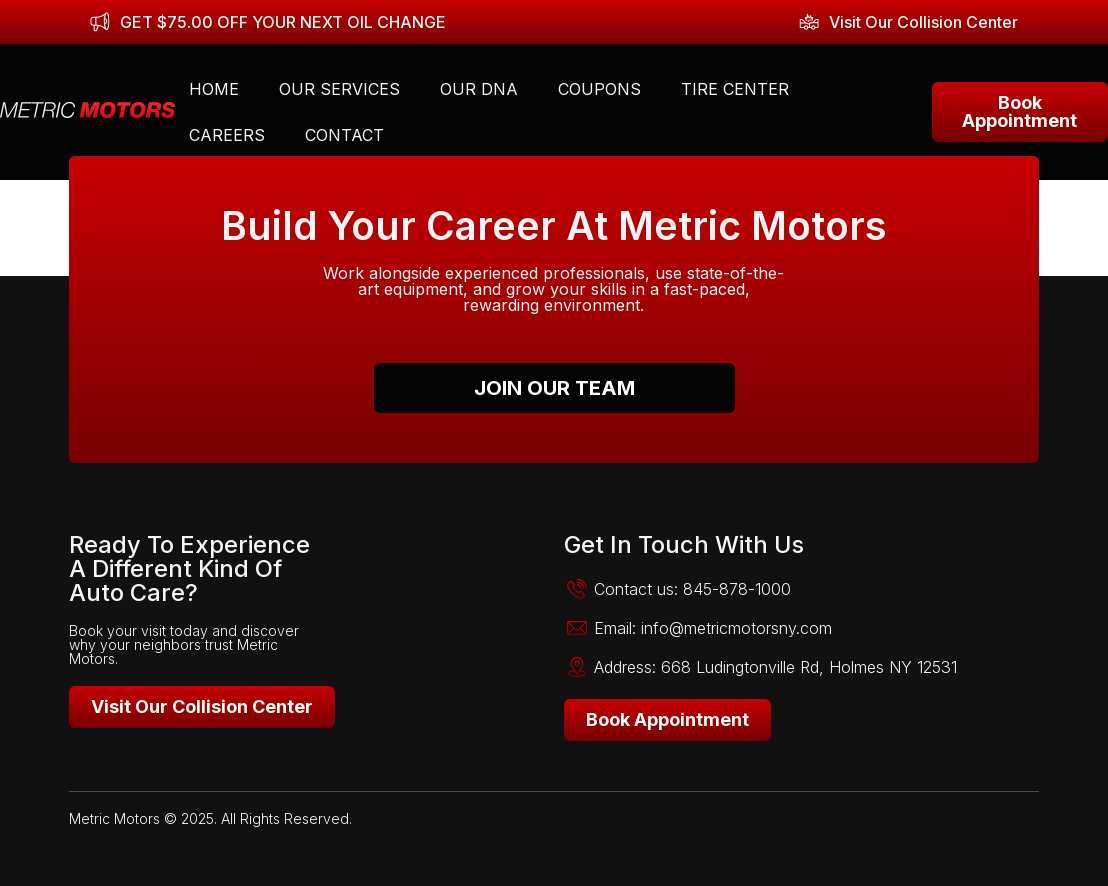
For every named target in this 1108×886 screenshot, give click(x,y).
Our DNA (479, 89)
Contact (344, 135)
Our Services (339, 89)
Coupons (599, 89)
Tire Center (735, 89)
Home (214, 89)
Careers (227, 135)
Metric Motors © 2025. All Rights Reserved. (210, 818)
